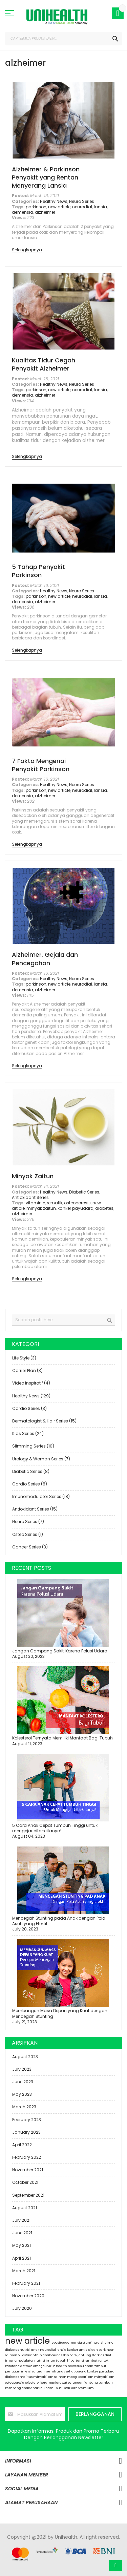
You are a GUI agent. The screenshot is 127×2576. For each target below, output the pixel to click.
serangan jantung (83, 2383)
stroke (28, 2366)
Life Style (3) (24, 1358)
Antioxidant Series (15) (35, 1509)
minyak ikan (104, 2377)
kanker (73, 2350)
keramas (47, 2383)
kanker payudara (75, 1208)
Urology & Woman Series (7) (41, 1459)
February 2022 (26, 2157)
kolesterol (32, 2383)
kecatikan (86, 2377)
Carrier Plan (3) (27, 1370)
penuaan (13, 2371)
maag (72, 2377)
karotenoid (14, 2366)
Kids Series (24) (28, 1433)
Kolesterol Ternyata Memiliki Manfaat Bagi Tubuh (62, 1738)
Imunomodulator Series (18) (41, 1496)
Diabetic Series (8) (30, 1471)
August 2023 (25, 2057)
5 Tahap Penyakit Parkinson (38, 571)
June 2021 (22, 2233)
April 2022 (22, 2145)
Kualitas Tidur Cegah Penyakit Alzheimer (43, 364)
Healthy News (53, 201)
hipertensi (76, 2361)
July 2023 (21, 2069)
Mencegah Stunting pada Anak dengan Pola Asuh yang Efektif (58, 1920)
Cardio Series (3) (29, 1408)
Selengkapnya (27, 250)
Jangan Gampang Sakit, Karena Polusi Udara (59, 1651)
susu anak (85, 2366)
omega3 (40, 2366)
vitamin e (35, 1203)
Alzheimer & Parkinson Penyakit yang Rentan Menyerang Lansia (46, 177)
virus (51, 2366)
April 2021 (21, 2258)
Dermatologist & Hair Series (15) (44, 1421)
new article (59, 207)
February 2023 (26, 2120)
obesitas (58, 2343)
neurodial (82, 207)
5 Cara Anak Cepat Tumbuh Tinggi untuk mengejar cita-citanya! (55, 1828)
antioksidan (89, 2350)
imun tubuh (56, 2361)
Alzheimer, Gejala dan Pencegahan (45, 958)
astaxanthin (32, 2355)
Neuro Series (81, 201)
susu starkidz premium (75, 2388)
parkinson (36, 207)
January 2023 (26, 2132)
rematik (54, 1203)
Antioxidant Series (30, 1197)
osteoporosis (77, 1203)
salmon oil (13, 2355)
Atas (115, 2565)
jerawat (61, 2383)
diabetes (104, 1208)
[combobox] (63, 38)
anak (34, 2388)
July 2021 (21, 2220)
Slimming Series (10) (33, 1446)
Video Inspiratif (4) (31, 1383)
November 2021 (27, 2170)
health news (66, 2366)
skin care (70, 2355)
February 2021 (26, 2283)
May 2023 (22, 2094)
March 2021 (23, 2271)
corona (81, 2371)
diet (108, 2355)
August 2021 (24, 2208)
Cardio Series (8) (29, 1484)
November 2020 (28, 2296)
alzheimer (45, 212)
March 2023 (24, 2107)
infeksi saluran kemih (39, 2371)
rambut (99, 2366)
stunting (90, 2343)
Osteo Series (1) (27, 1534)
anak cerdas (53, 2355)
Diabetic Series (84, 1192)
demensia (22, 212)
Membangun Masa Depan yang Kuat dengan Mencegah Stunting (59, 2013)
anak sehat (66, 2371)
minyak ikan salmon (50, 2377)
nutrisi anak (30, 2350)
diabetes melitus (19, 2377)
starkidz (98, 2355)
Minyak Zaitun (33, 1176)
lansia (100, 207)
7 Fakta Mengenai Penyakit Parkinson (40, 765)
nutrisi (40, 2361)
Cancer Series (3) (30, 1547)
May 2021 (21, 2245)
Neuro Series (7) (28, 1521)
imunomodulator (19, 2361)
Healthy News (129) (31, 1396)
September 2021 (28, 2195)
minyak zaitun (41, 1208)
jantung (85, 2355)
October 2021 (25, 2182)
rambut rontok (96, 2361)
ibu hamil (47, 2388)
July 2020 (22, 2308)
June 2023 (22, 2082)
